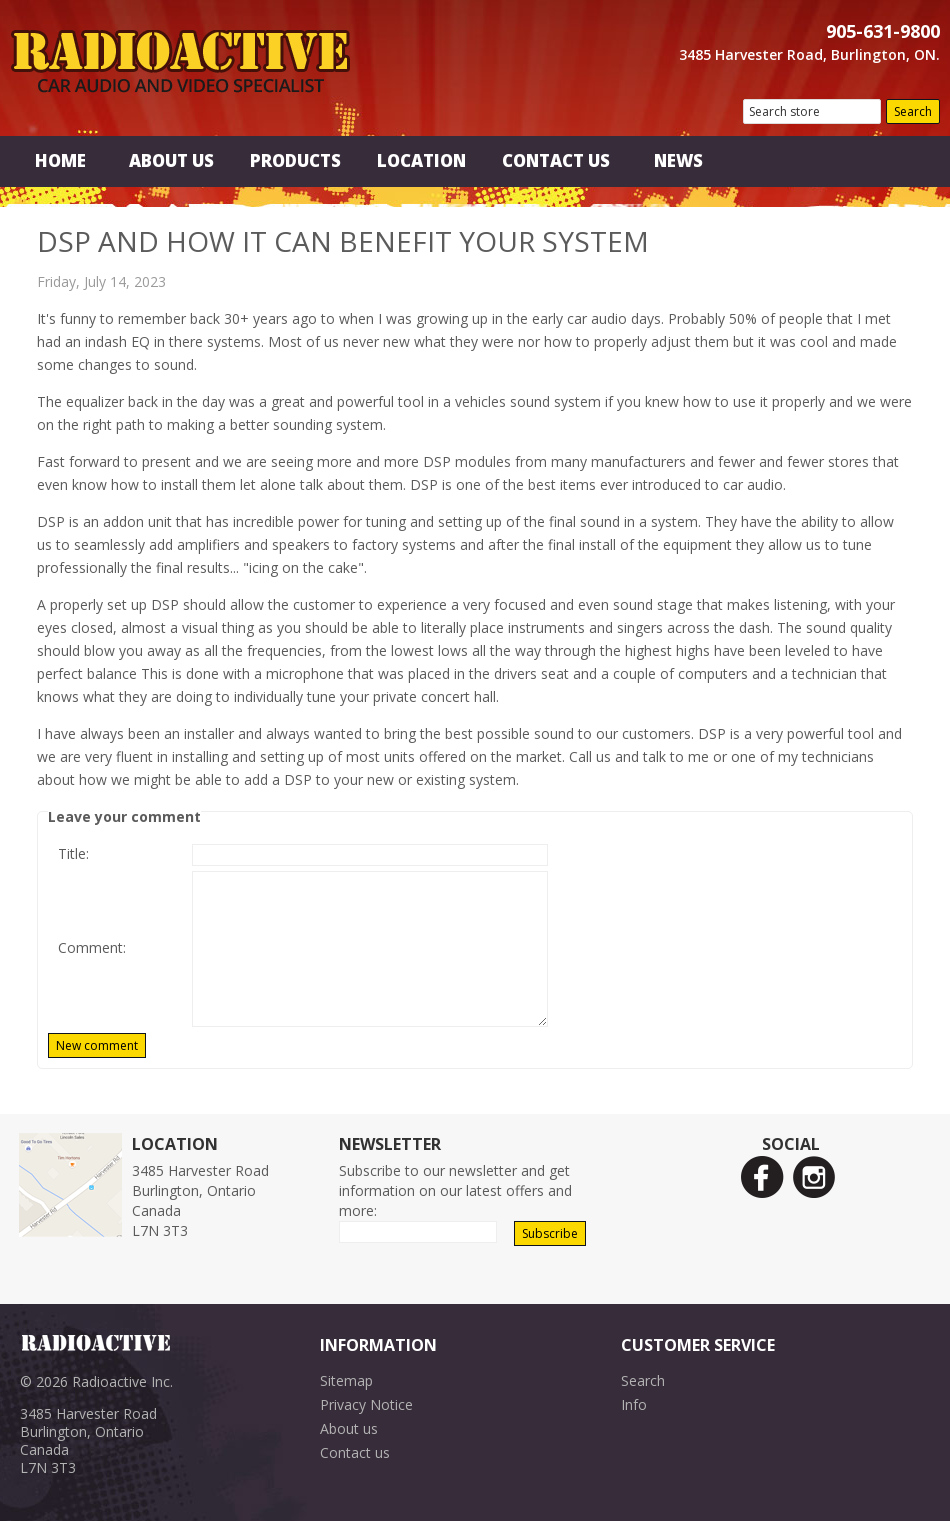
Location (421, 160)
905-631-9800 (883, 31)
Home (60, 160)
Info (634, 1404)
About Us (171, 160)
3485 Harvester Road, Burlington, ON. (809, 54)
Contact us (355, 1452)
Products (295, 160)
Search (643, 1380)
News (678, 160)
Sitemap (346, 1380)
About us (349, 1428)
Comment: (92, 947)
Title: (73, 853)
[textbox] (812, 111)
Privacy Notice (366, 1404)
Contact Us (556, 160)
